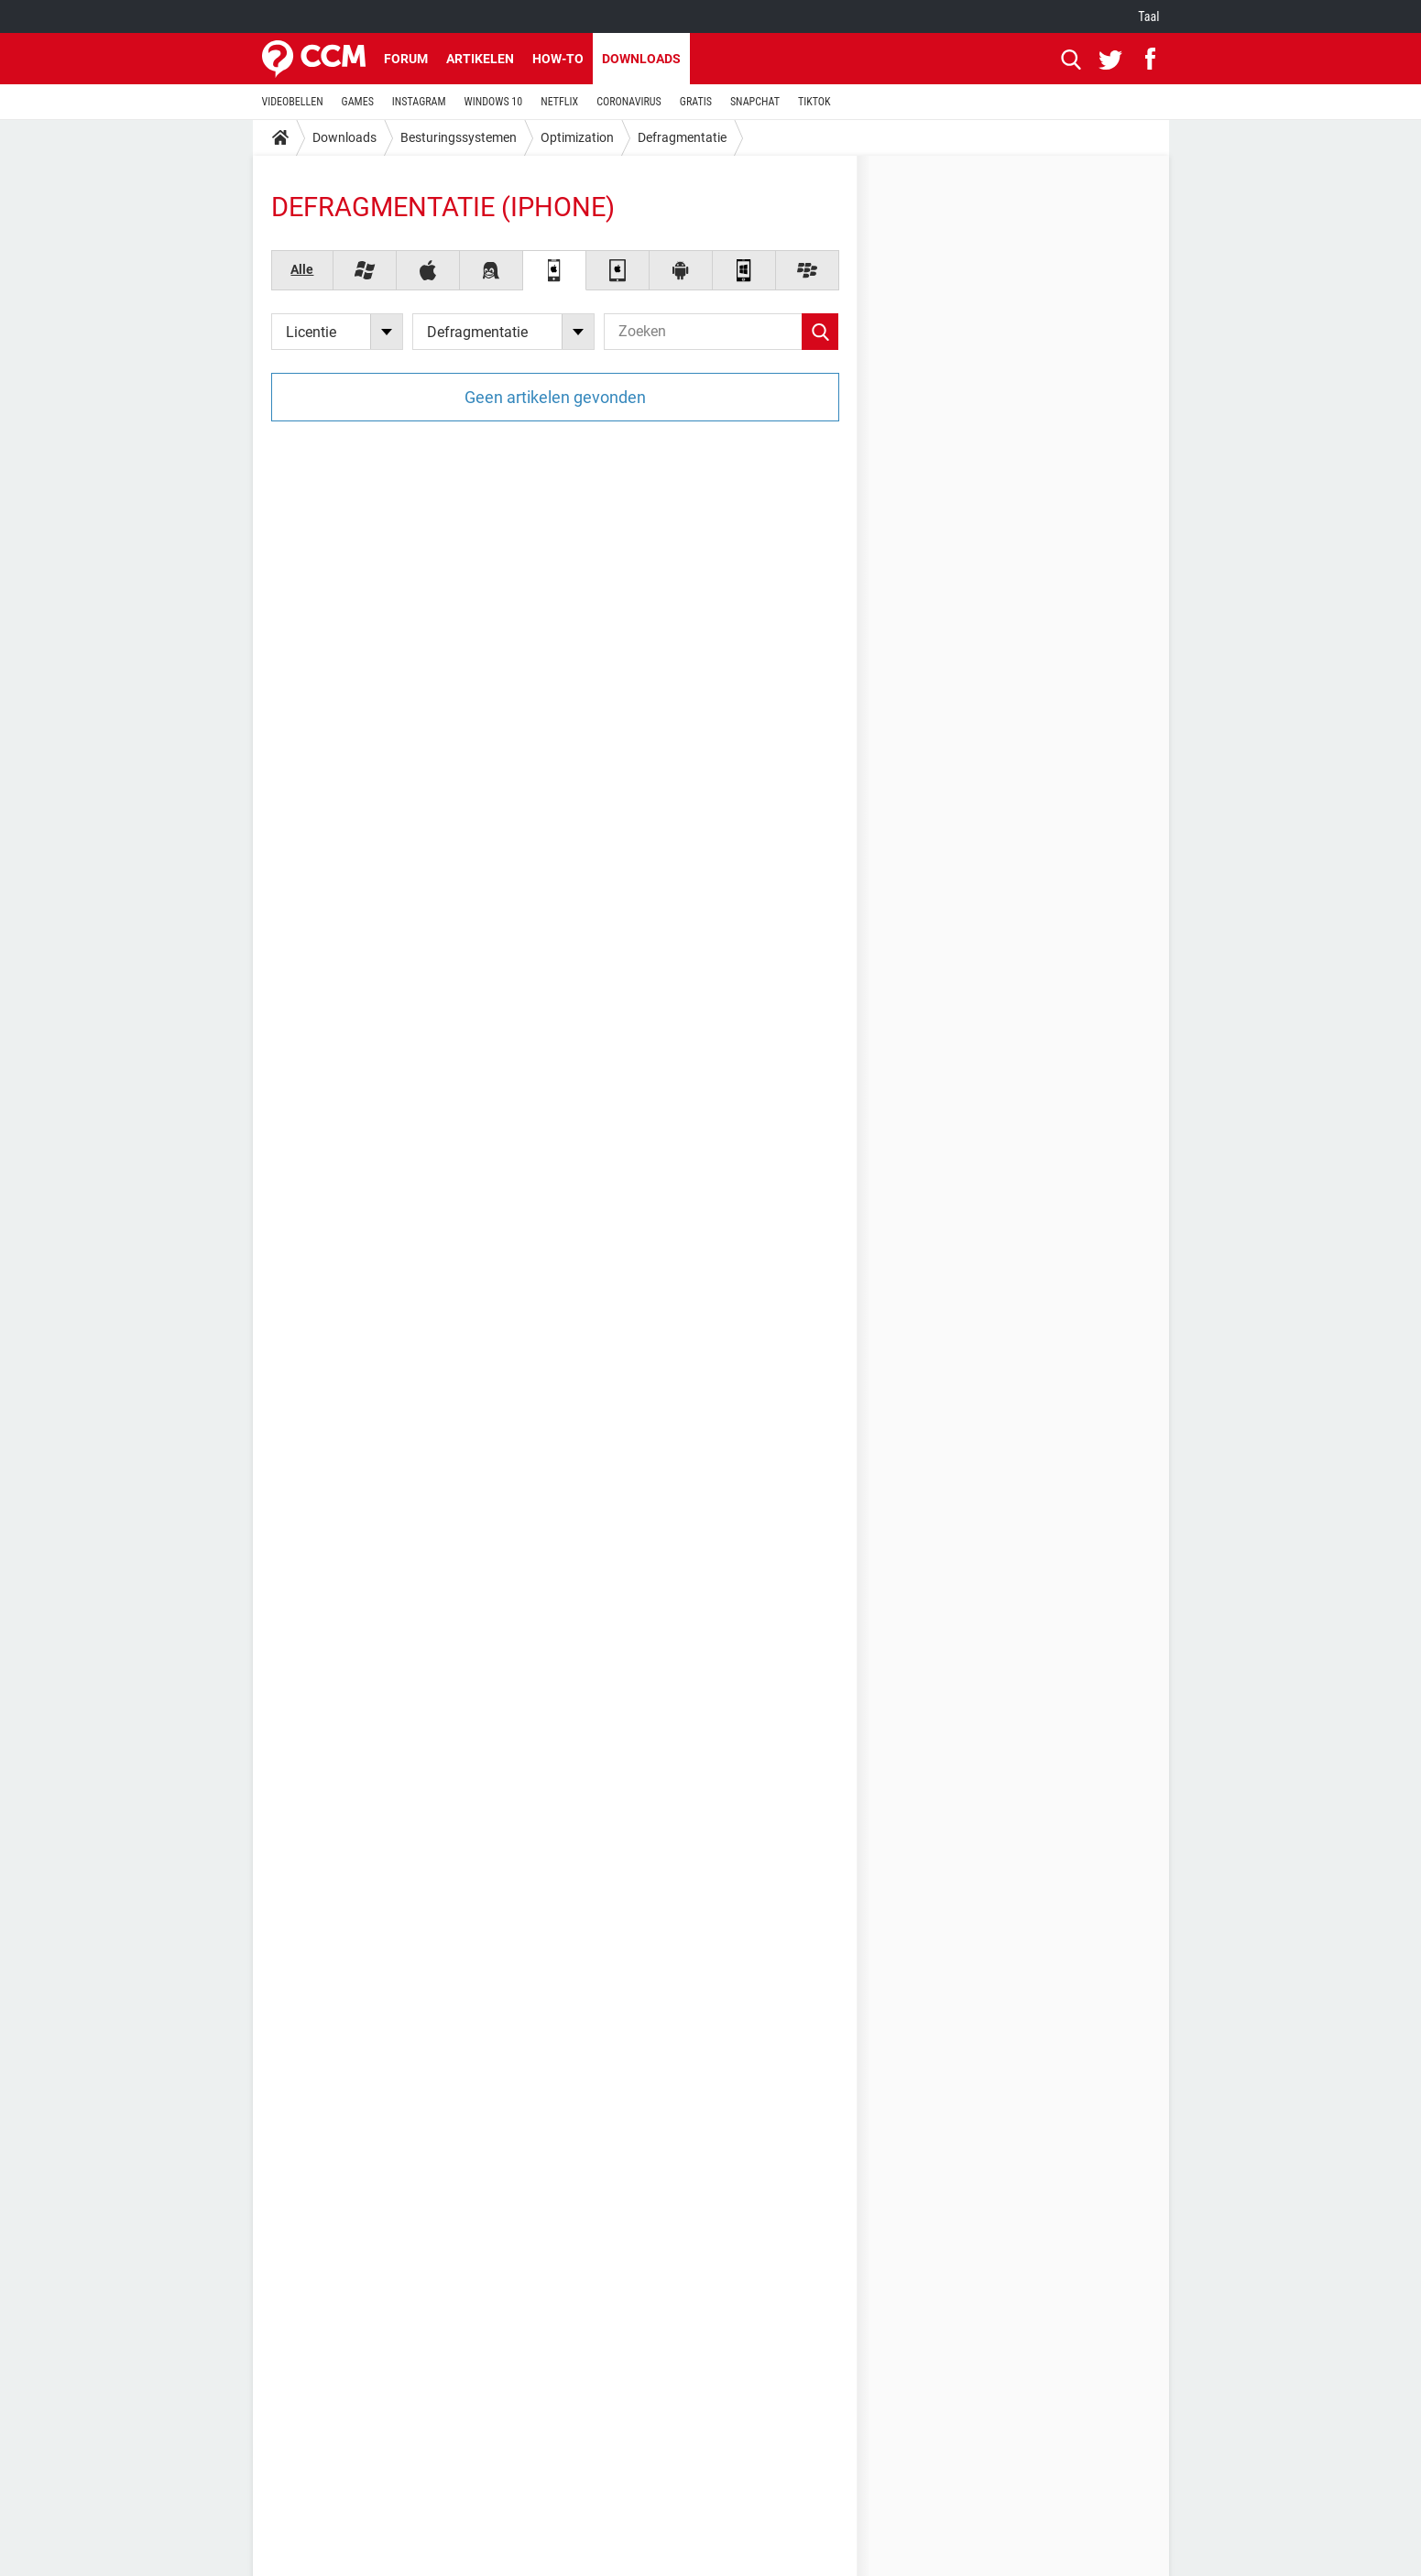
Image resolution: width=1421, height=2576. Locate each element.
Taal (1148, 16)
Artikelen (480, 58)
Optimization (577, 137)
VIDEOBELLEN (292, 101)
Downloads (641, 58)
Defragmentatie (682, 137)
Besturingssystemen (458, 137)
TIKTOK (814, 101)
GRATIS (696, 101)
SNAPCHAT (755, 101)
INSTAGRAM (419, 101)
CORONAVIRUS (628, 101)
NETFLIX (559, 101)
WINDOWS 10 (494, 101)
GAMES (358, 101)
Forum (406, 58)
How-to (558, 58)
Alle (301, 269)
